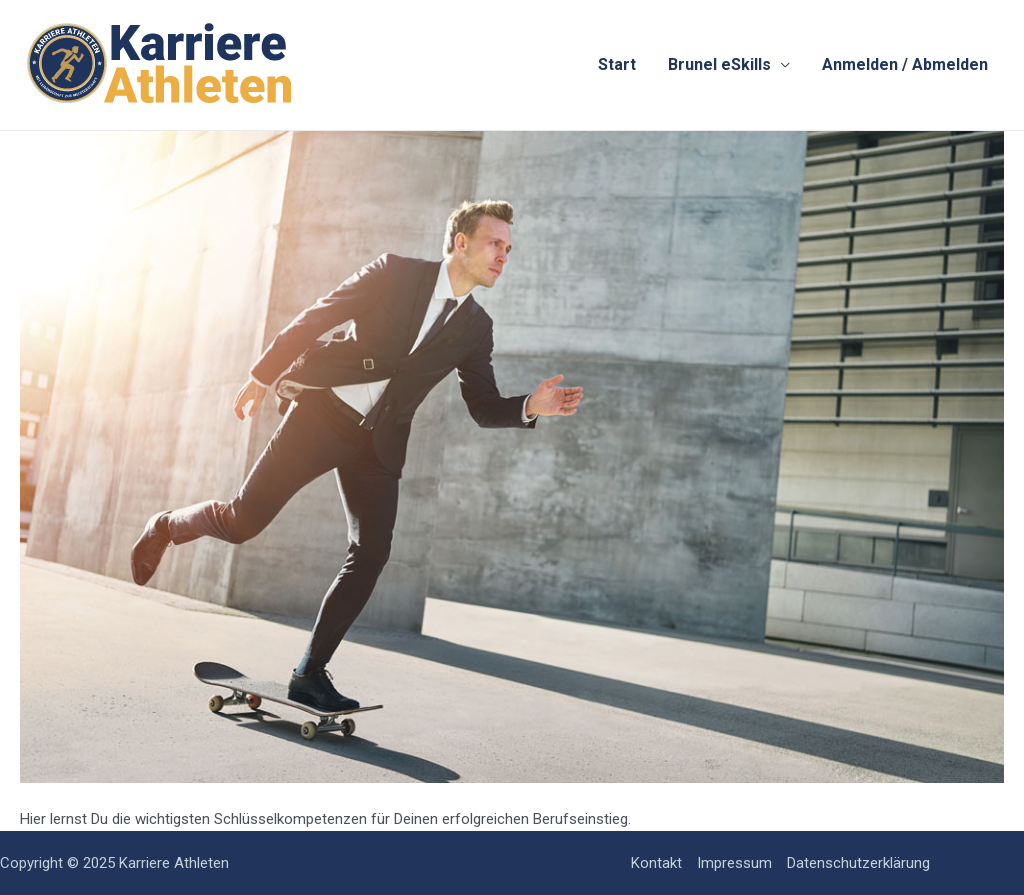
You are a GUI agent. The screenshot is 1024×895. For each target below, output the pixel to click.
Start (617, 64)
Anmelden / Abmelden (905, 64)
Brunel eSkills (719, 64)
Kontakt (656, 863)
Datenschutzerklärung (858, 863)
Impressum (734, 863)
